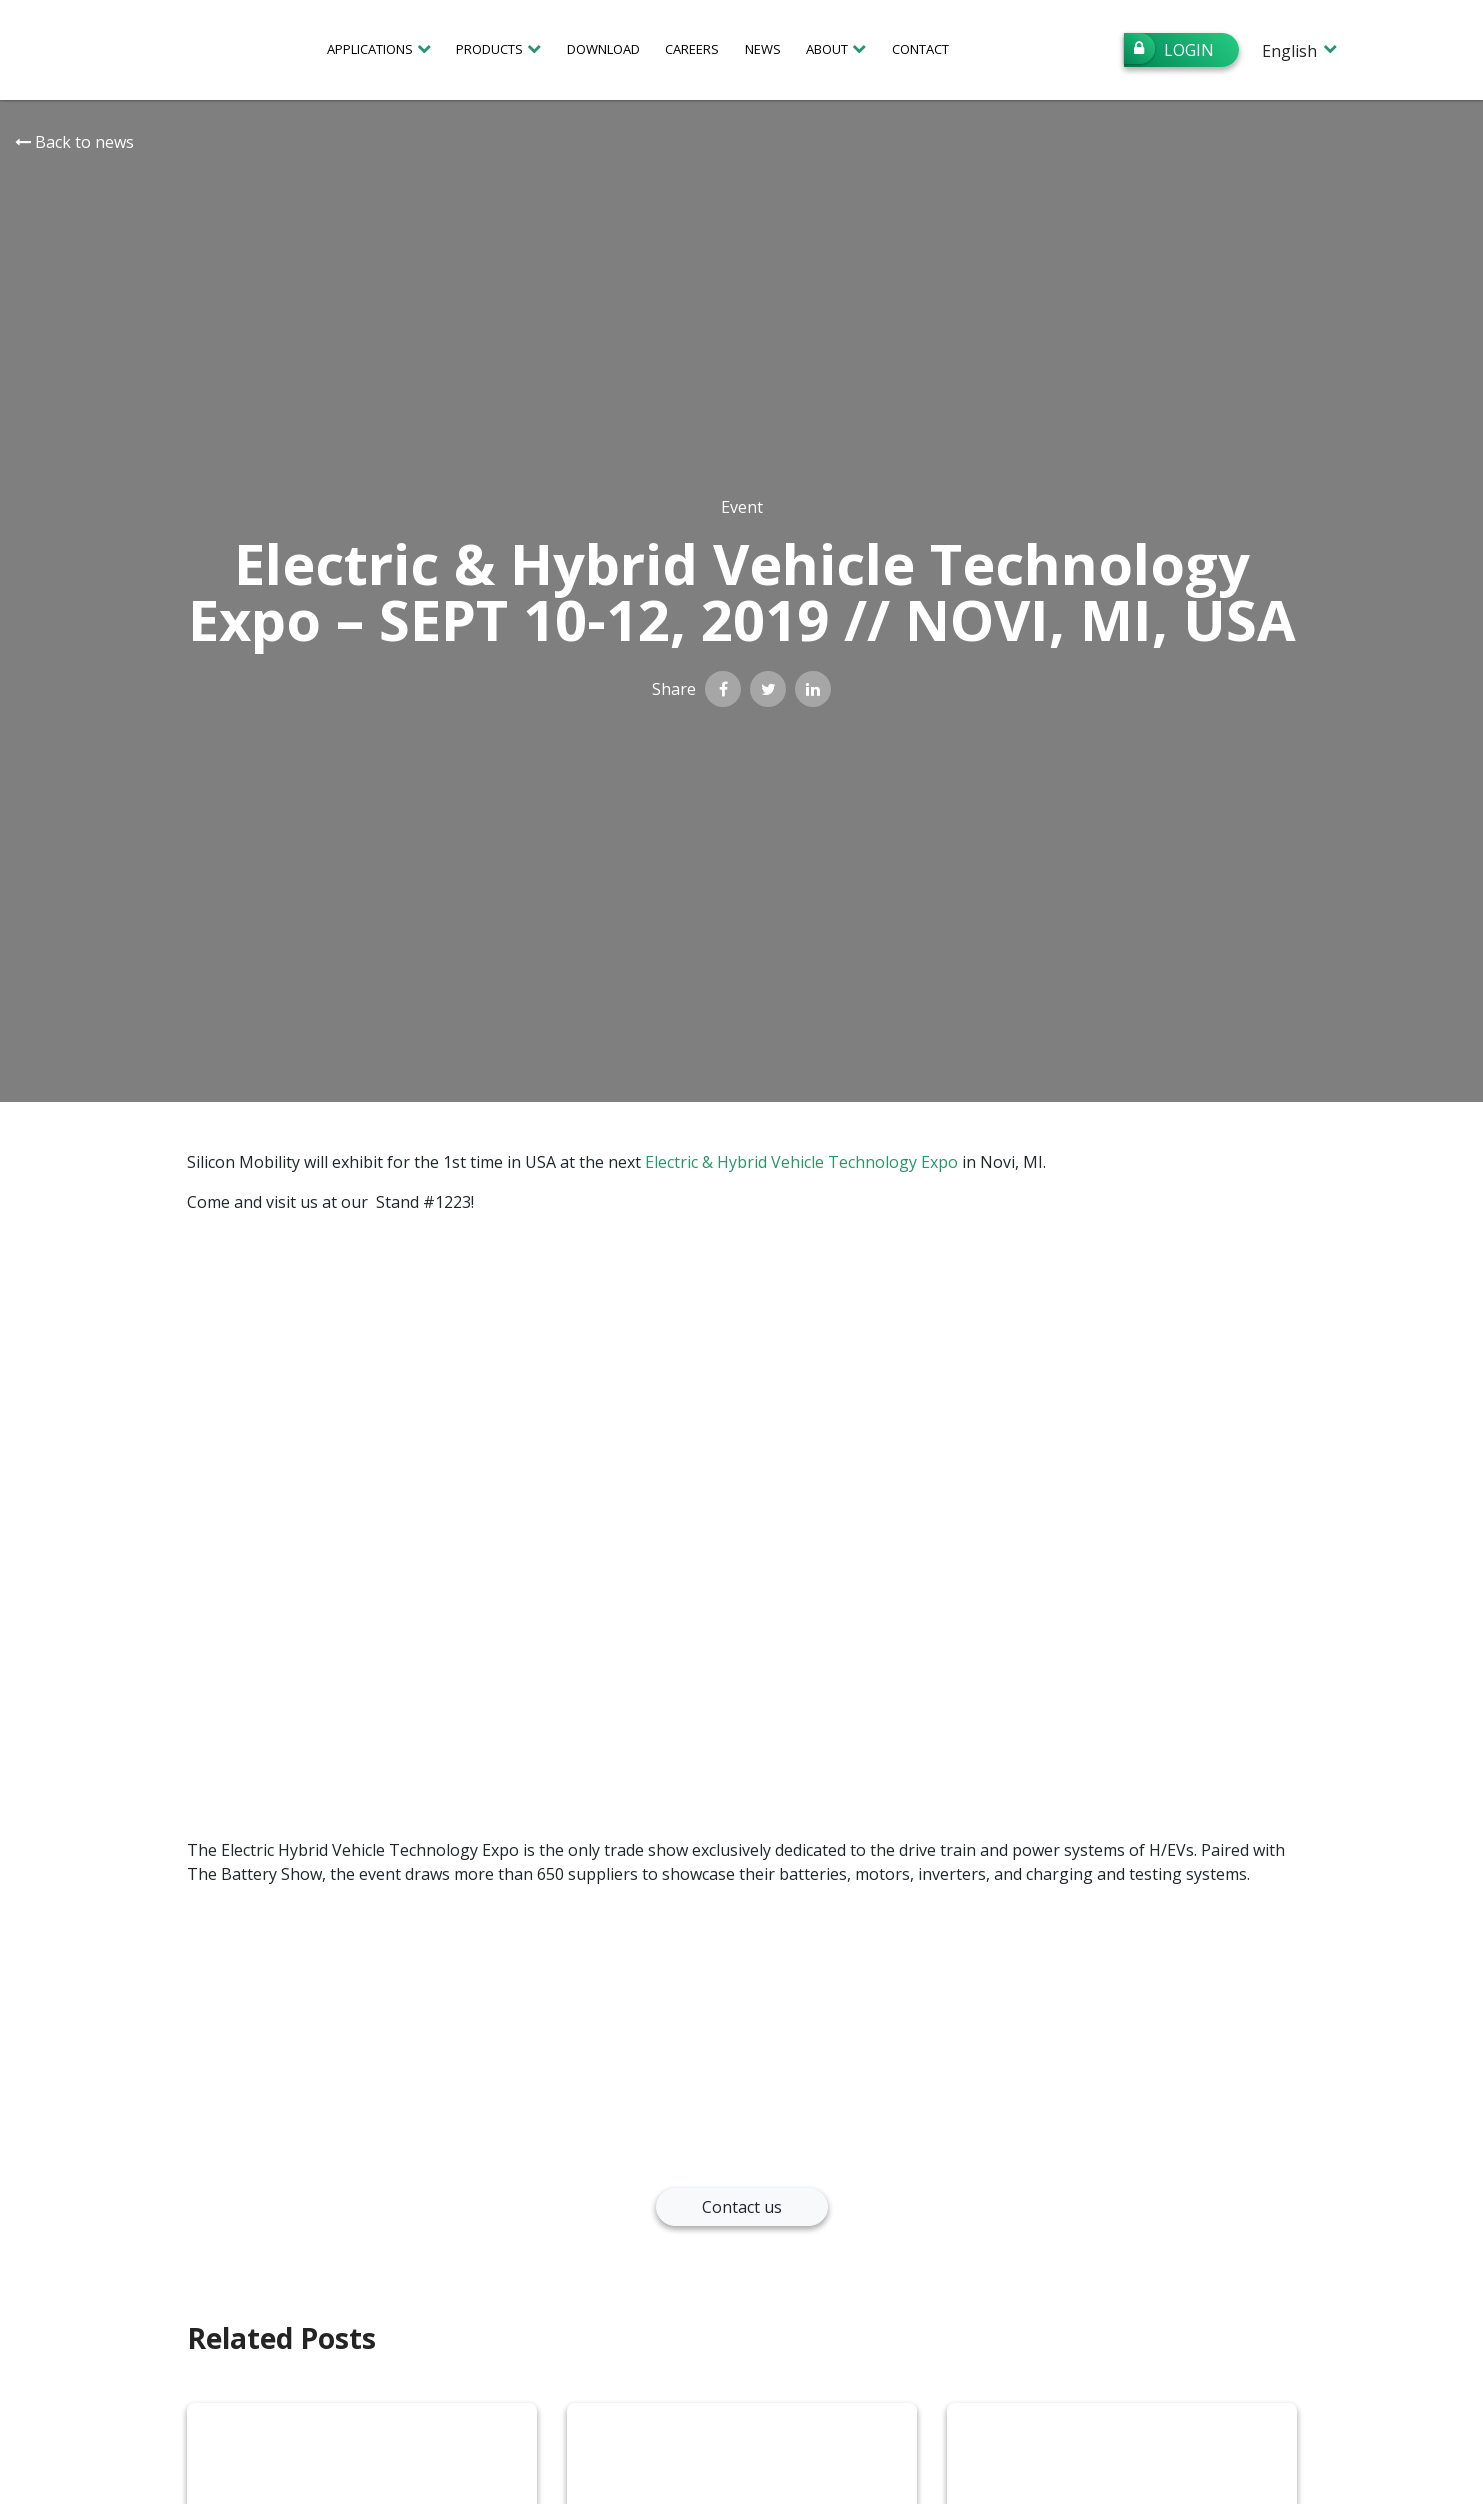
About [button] (827, 49)
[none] (1298, 50)
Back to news (74, 142)
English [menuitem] (1289, 51)
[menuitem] (1298, 50)
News (763, 49)
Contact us (742, 2207)
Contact (920, 49)
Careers (692, 49)
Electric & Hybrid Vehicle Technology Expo (801, 1162)
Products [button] (489, 49)
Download (603, 49)
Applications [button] (370, 49)
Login (1169, 48)
